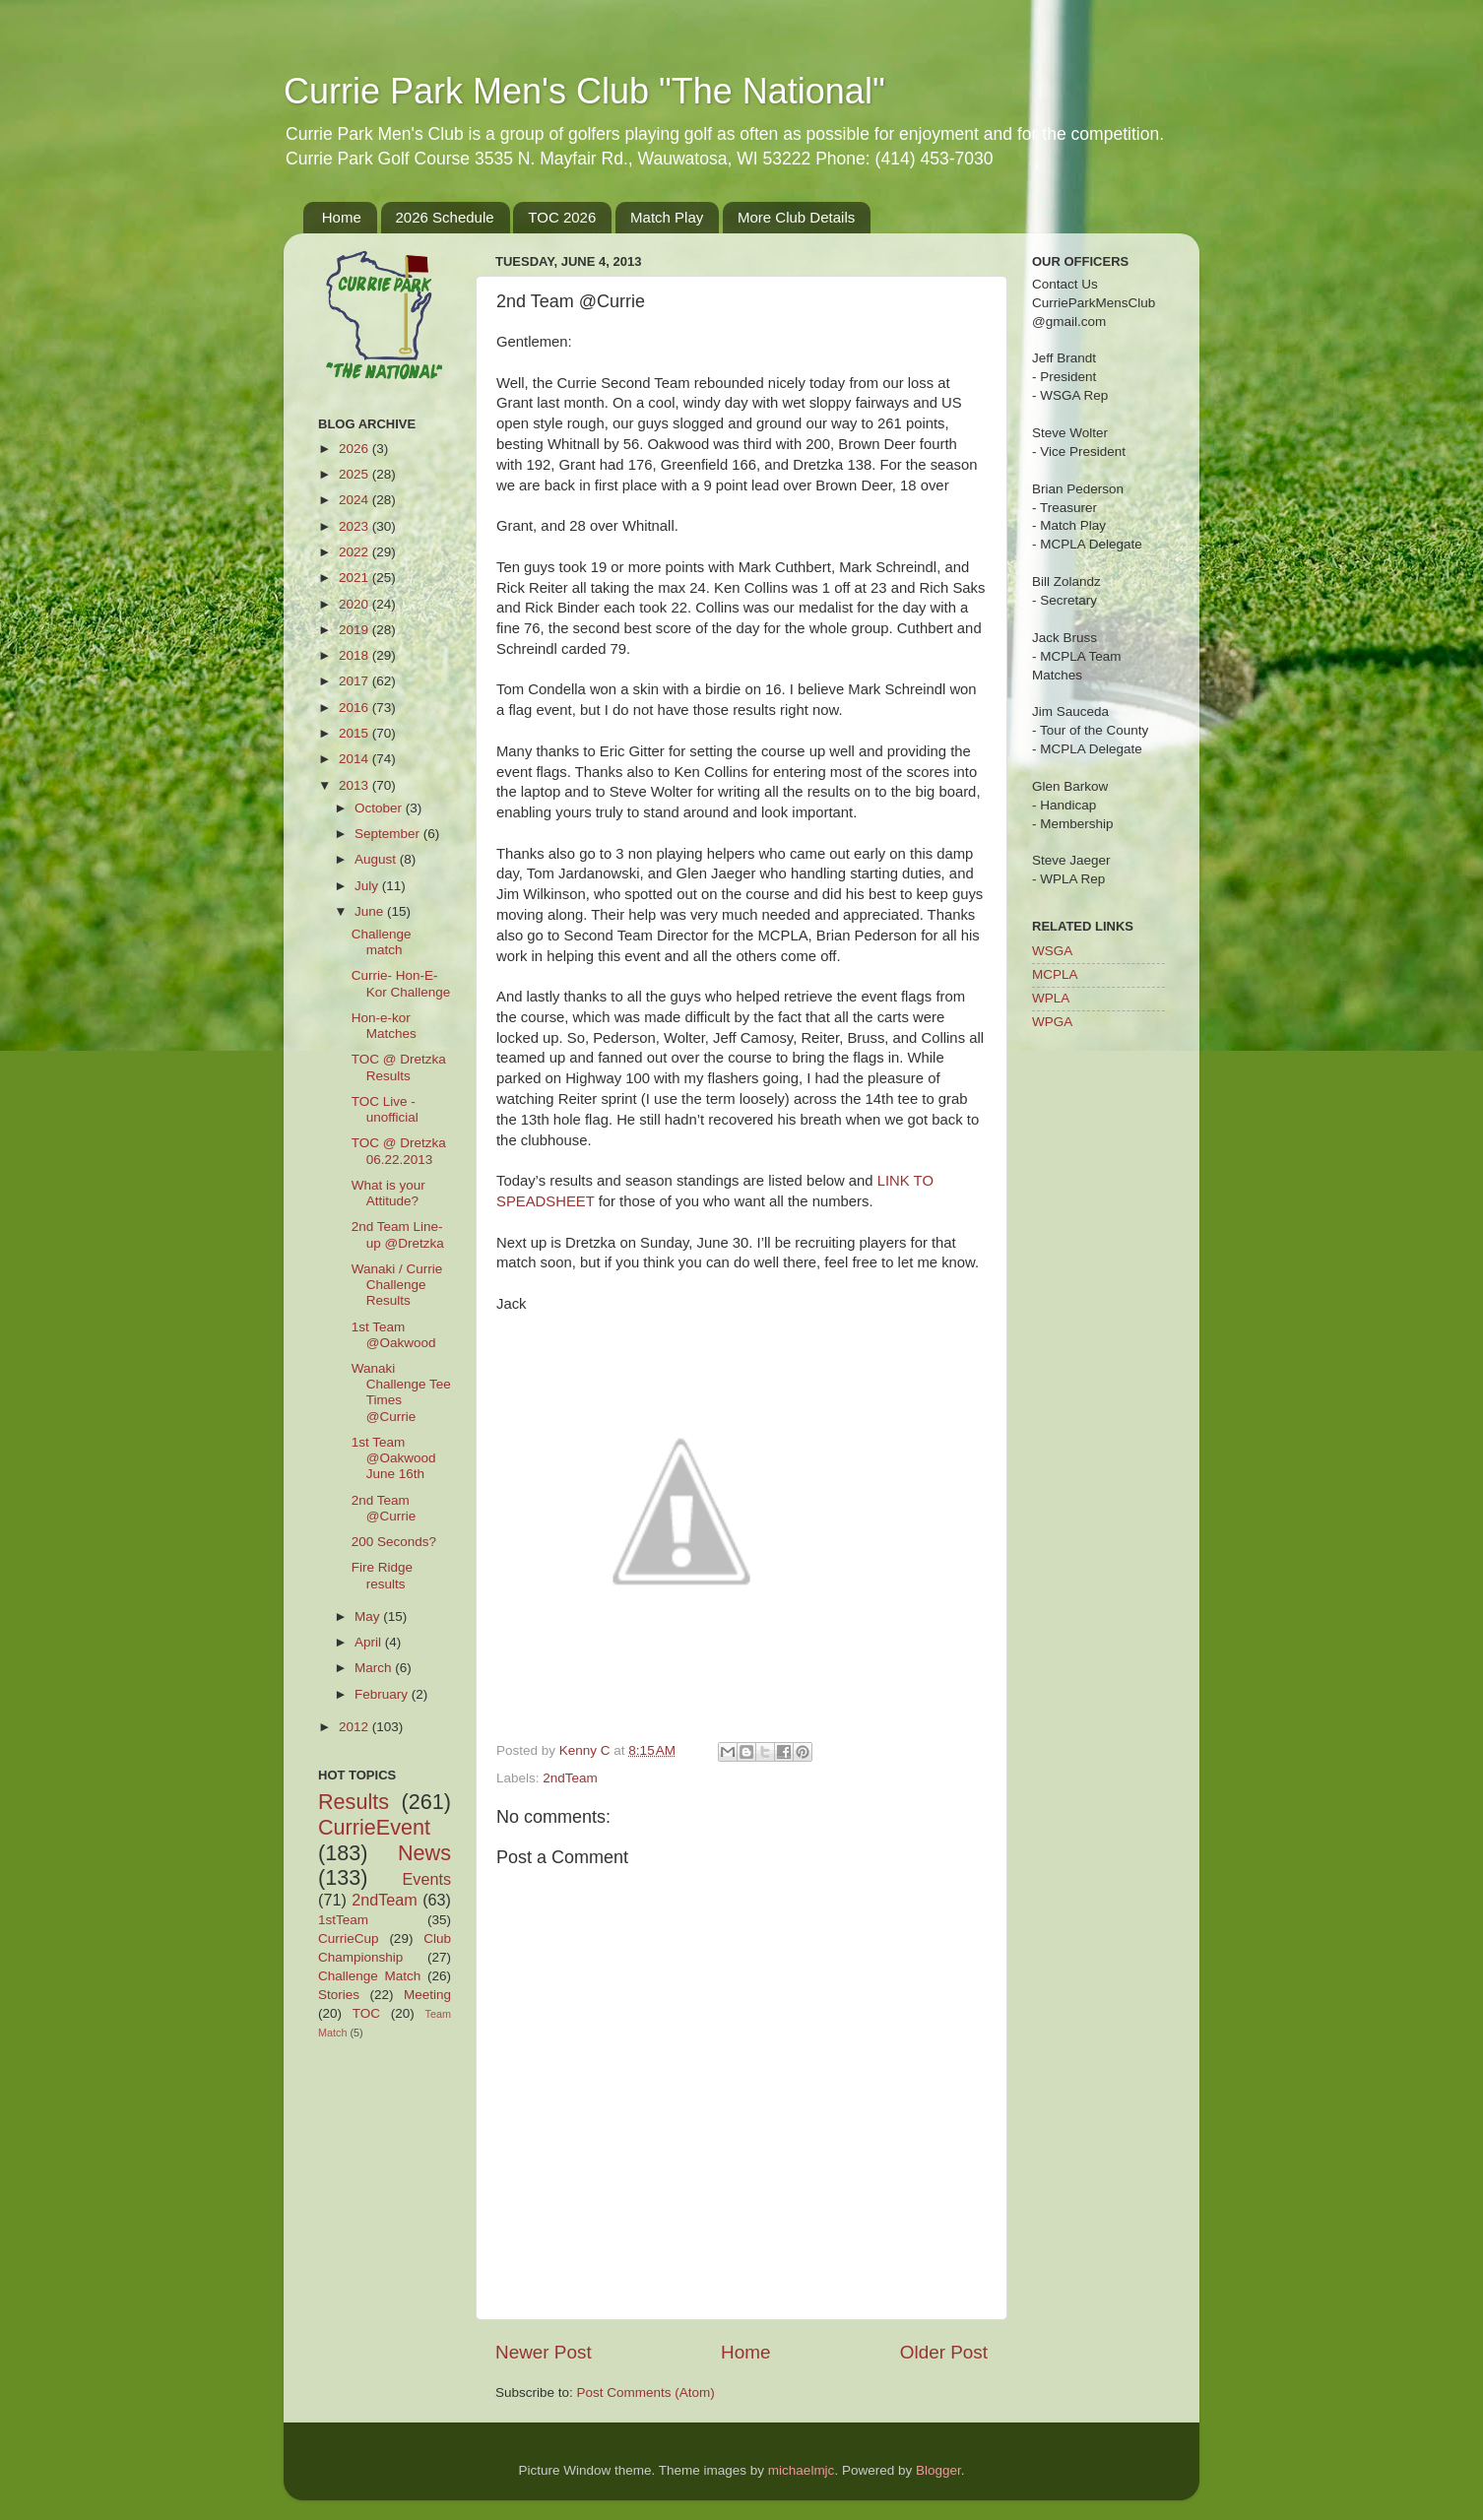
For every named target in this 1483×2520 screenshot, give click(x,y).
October (380, 808)
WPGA (1052, 1021)
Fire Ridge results (382, 1575)
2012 (355, 1726)
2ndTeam (570, 1778)
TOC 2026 (562, 217)
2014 (355, 758)
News (424, 1853)
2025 (355, 474)
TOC (366, 2013)
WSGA (1052, 950)
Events (427, 1879)
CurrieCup (348, 1938)
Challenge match (382, 942)
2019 (355, 629)
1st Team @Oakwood (394, 1335)
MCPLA (1055, 974)
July (368, 885)
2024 (355, 499)
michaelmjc (801, 2470)
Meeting (427, 1994)
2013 (355, 785)
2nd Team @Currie (384, 1508)
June (371, 911)
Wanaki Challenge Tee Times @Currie (401, 1392)
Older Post (944, 2352)
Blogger (938, 2470)
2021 (355, 577)
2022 (355, 552)
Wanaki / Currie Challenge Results (397, 1284)
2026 (355, 448)
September (389, 833)
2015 (355, 733)
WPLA (1050, 998)
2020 (355, 604)
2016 (355, 707)
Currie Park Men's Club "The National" (584, 91)
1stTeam (343, 1919)
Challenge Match (369, 1976)
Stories (338, 1994)
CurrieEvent (374, 1827)
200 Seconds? (394, 1541)
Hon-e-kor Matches (384, 1025)
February (383, 1694)
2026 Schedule (445, 217)
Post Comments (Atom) (646, 2392)
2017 (355, 681)
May (369, 1616)
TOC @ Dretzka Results (399, 1067)
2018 (355, 655)
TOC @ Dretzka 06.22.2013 (399, 1150)
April (370, 1642)
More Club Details (796, 217)
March (375, 1667)
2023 (355, 526)
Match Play (666, 217)
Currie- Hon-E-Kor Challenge (401, 983)
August (377, 859)
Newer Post (543, 2352)
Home (341, 217)
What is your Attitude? (388, 1193)
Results (353, 1801)
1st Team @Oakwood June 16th (394, 1458)
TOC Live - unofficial (385, 1109)
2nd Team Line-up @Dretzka (398, 1234)
